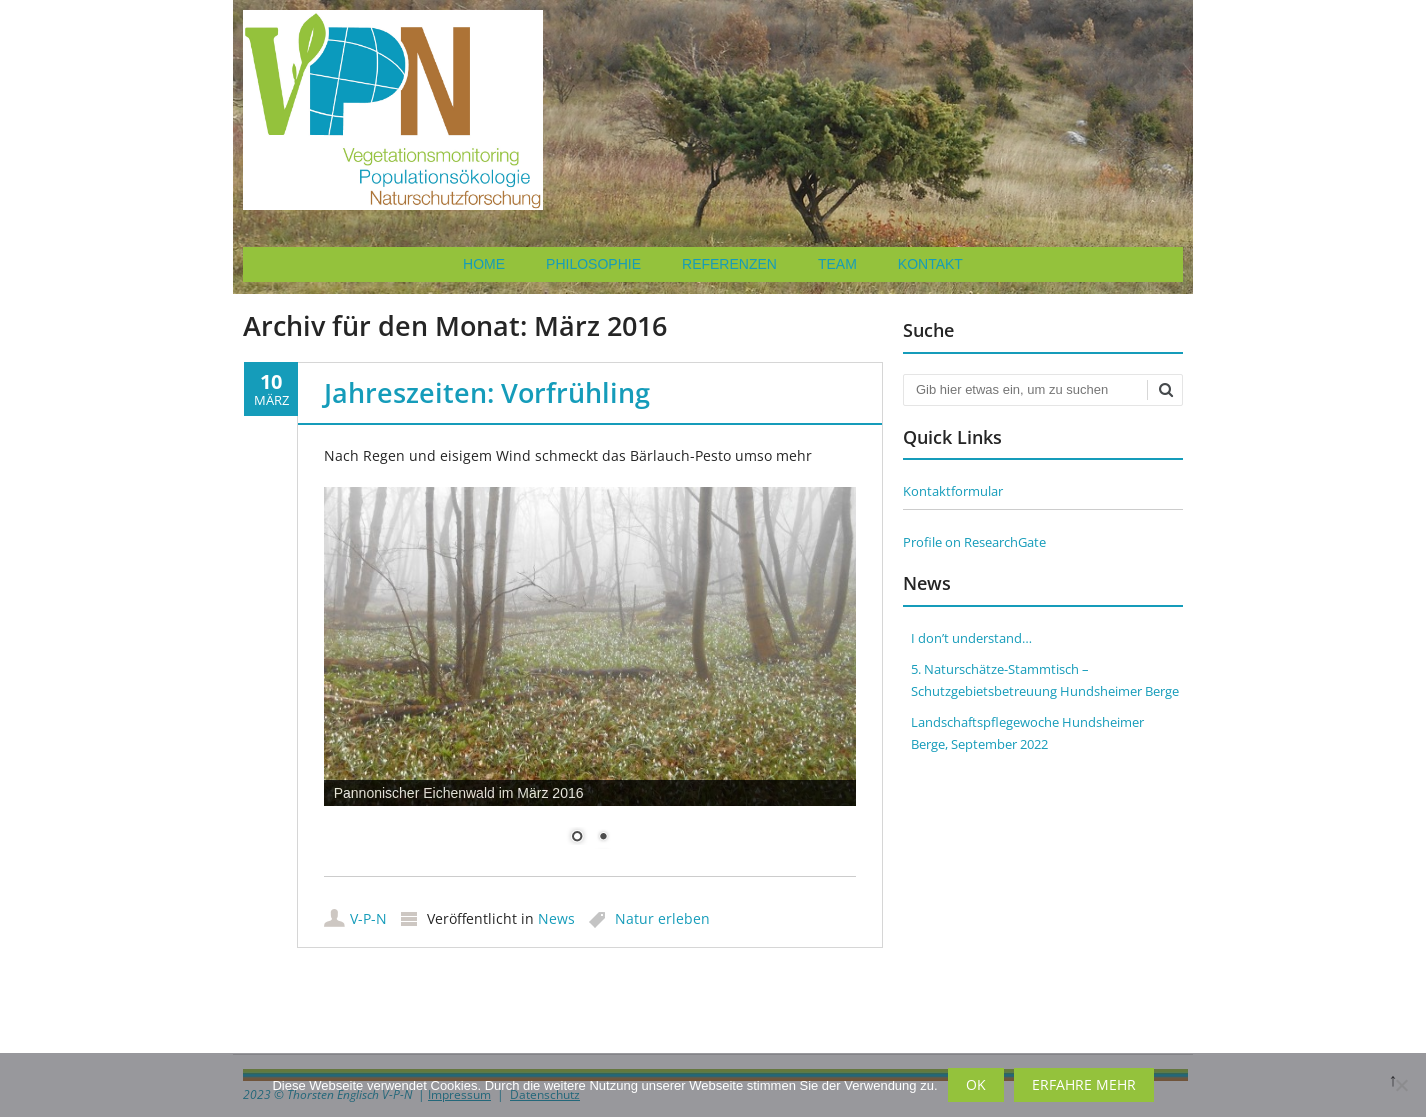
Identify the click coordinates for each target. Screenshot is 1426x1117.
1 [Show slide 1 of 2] (577, 838)
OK (976, 1084)
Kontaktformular (953, 491)
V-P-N (368, 918)
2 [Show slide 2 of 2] (603, 838)
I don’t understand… (971, 638)
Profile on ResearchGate (974, 542)
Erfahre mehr (1084, 1084)
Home (484, 264)
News (556, 918)
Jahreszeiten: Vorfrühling (487, 392)
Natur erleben (662, 918)
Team (837, 264)
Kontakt (930, 264)
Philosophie (593, 264)
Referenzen (729, 264)
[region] (590, 678)
